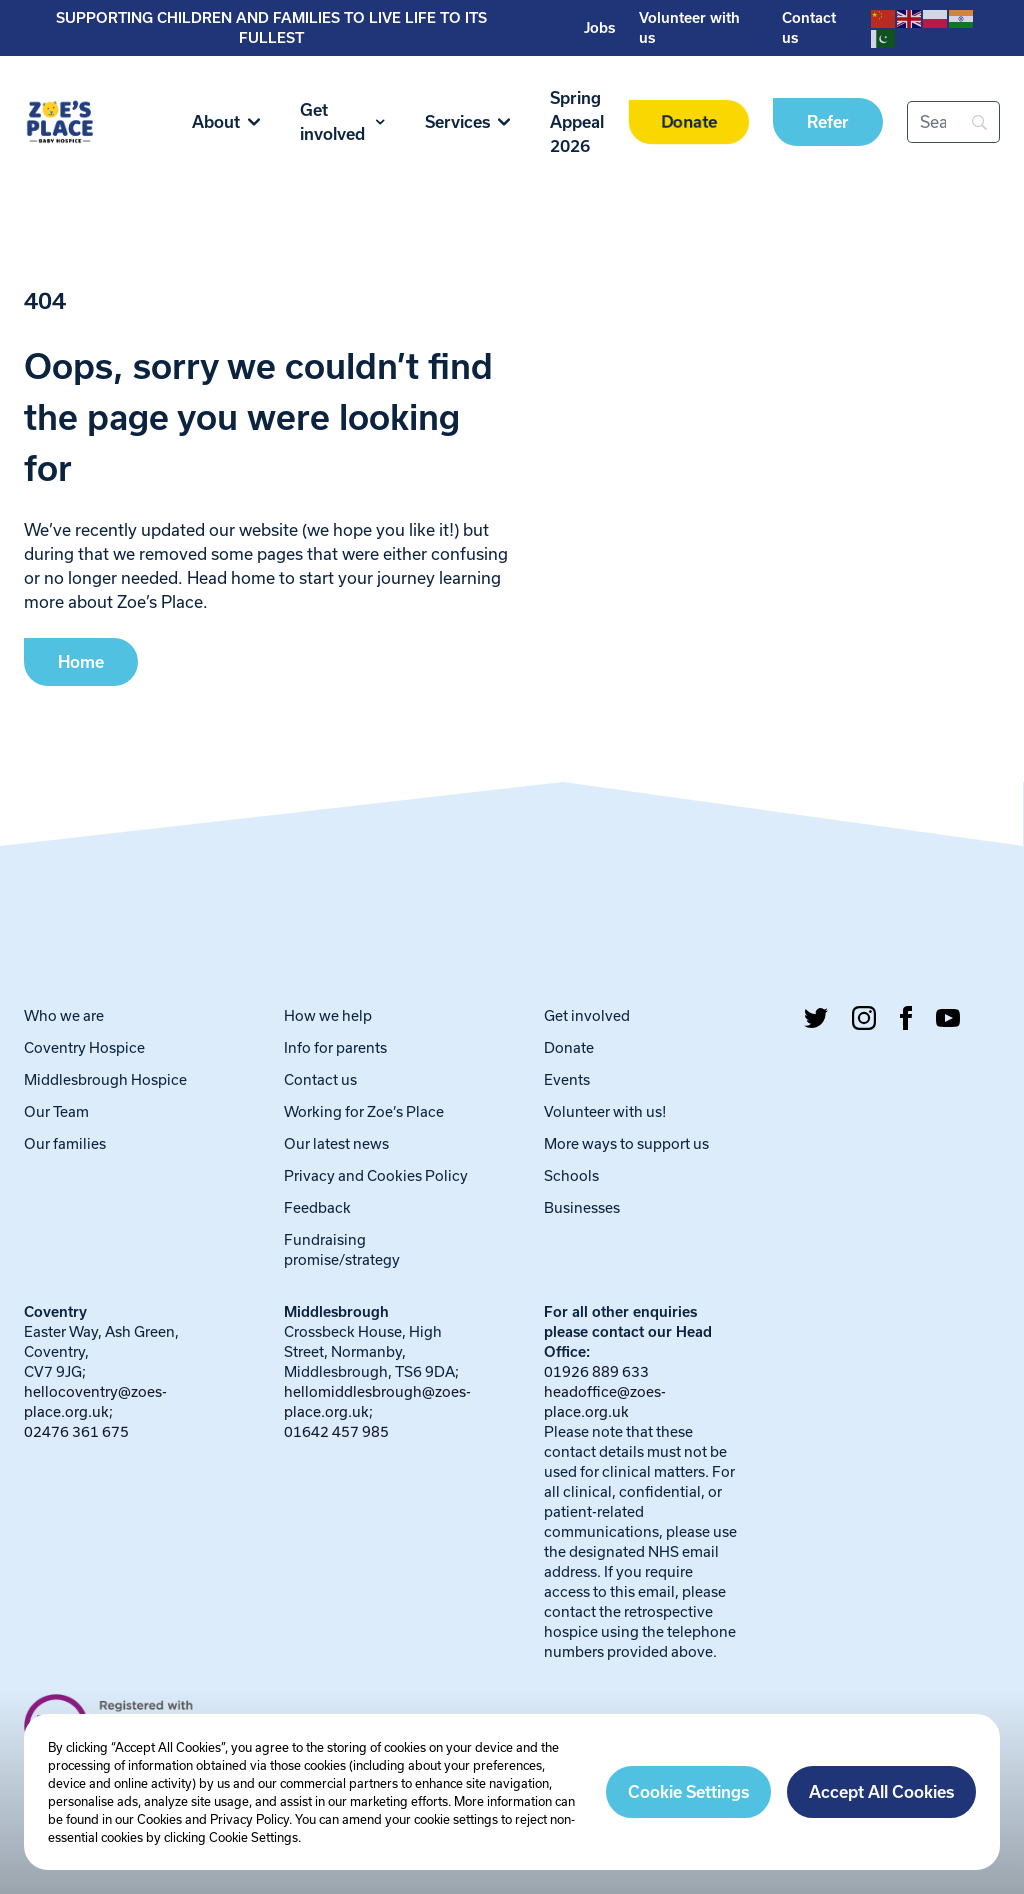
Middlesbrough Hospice (105, 1079)
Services (467, 122)
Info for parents (335, 1047)
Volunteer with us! (605, 1111)
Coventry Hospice (84, 1047)
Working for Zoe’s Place (364, 1111)
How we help (328, 1015)
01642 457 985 (336, 1431)
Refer (828, 122)
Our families (65, 1143)
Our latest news (336, 1143)
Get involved (342, 122)
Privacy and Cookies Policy (376, 1175)
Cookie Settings (688, 1792)
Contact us (320, 1079)
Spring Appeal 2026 (577, 122)
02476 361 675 (76, 1431)
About (226, 122)
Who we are (64, 1015)
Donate (689, 122)
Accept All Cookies (881, 1792)
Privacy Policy (249, 1819)
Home (81, 662)
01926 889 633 (596, 1371)
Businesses (582, 1207)
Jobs (599, 28)
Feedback (317, 1207)
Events (567, 1079)
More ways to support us (626, 1143)
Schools (571, 1175)
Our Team (56, 1111)
